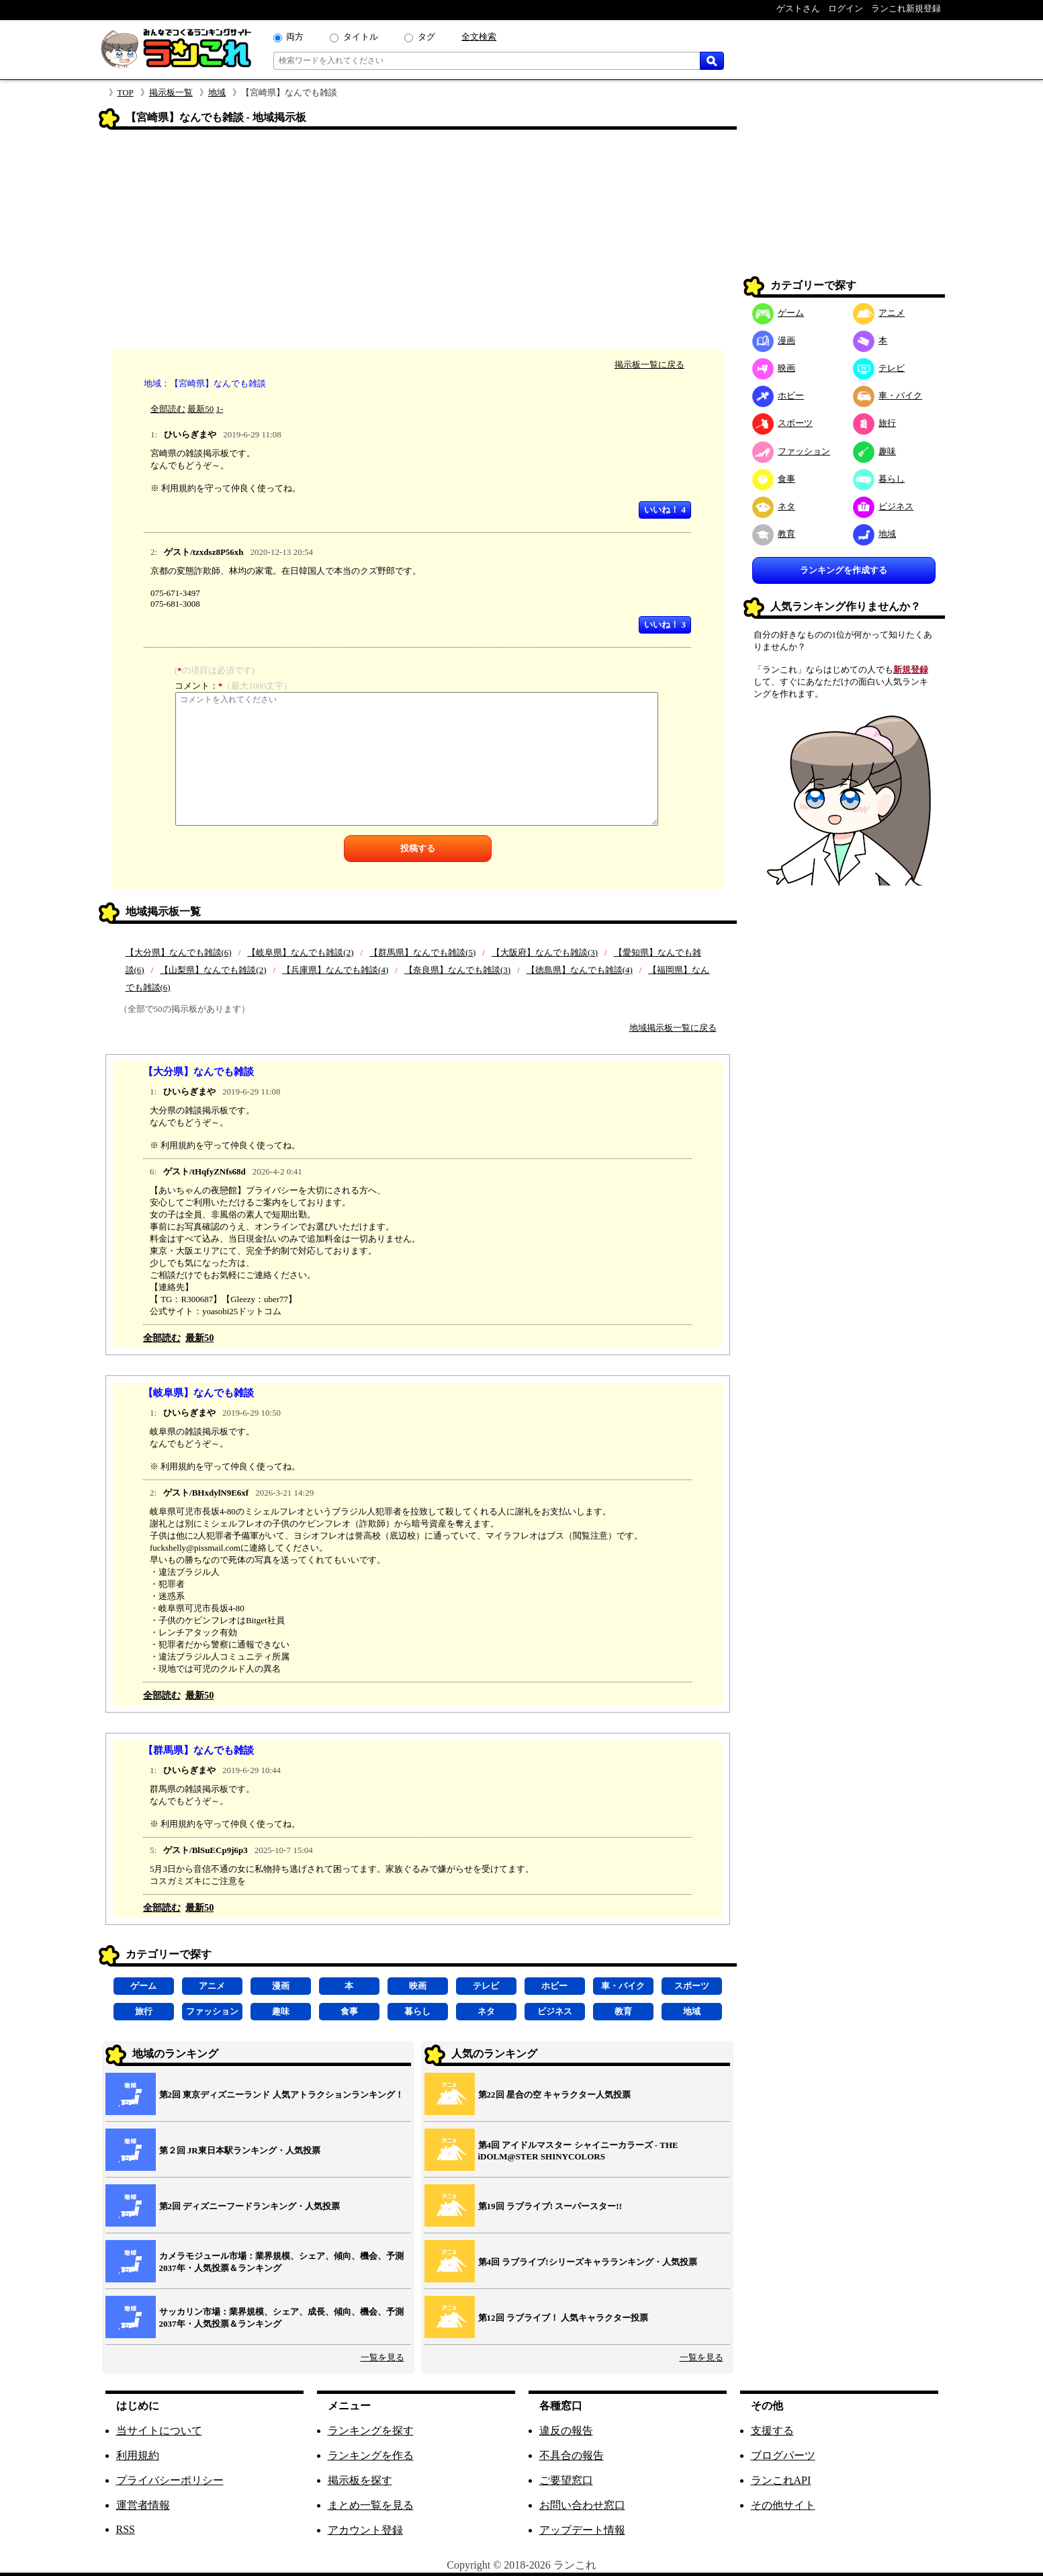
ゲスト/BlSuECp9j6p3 (205, 1850)
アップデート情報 (582, 2530)
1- (220, 409)
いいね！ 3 (665, 624)
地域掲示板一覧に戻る (673, 1028)
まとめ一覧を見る (371, 2505)
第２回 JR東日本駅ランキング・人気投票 (239, 2150)
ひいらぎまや (190, 434)
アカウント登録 (365, 2530)
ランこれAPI (781, 2480)
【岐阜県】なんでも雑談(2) (300, 952)
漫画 (280, 1986)
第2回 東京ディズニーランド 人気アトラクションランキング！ (281, 2095)
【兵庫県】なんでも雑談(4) (335, 970)
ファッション (212, 2011)
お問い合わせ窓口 (582, 2505)
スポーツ (691, 1986)
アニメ (212, 1986)
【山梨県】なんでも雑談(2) (213, 970)
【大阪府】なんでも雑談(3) (545, 952)
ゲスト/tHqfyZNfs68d (204, 1171)
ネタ (486, 2011)
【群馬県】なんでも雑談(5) (422, 952)
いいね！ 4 (665, 510)
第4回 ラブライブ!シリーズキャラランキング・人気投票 (587, 2262)
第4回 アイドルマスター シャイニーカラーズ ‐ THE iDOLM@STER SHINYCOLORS (578, 2150)
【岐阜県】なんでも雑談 (198, 1392)
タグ (426, 37)
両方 (295, 37)
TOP (126, 92)
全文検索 (478, 37)
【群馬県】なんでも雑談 (198, 1750)
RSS (125, 2529)
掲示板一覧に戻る (649, 364)
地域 (217, 92)
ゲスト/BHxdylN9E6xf (205, 1493)
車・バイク (623, 1986)
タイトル (360, 37)
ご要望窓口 (566, 2480)
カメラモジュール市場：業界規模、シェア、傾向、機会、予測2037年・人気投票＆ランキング (281, 2262)
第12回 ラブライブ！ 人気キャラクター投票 (563, 2318)
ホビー (554, 1986)
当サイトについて (159, 2430)
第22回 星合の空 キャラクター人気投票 (554, 2095)
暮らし (417, 2011)
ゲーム (143, 1986)
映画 (417, 1986)
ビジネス (554, 2011)
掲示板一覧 (171, 92)
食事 (349, 2011)
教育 (623, 2011)
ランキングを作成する (843, 570)
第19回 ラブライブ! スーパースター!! (550, 2206)
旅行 (143, 2011)
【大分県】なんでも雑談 (198, 1071)
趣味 (280, 2011)
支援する (772, 2430)
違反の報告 (566, 2430)
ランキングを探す (371, 2430)
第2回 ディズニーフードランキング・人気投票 (250, 2206)
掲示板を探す (360, 2480)
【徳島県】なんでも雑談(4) (580, 970)
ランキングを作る (371, 2455)
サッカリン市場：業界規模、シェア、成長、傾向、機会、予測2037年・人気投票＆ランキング (281, 2318)
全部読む (167, 409)
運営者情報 (143, 2505)
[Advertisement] (418, 241)
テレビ (486, 1986)
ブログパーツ (783, 2455)
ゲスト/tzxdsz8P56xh (203, 552)
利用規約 (137, 2455)
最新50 (200, 409)
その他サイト (783, 2505)
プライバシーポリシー (170, 2480)
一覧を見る (382, 2357)
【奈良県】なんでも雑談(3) (457, 970)
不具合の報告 (571, 2455)
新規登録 (910, 669)
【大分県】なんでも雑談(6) (179, 952)
